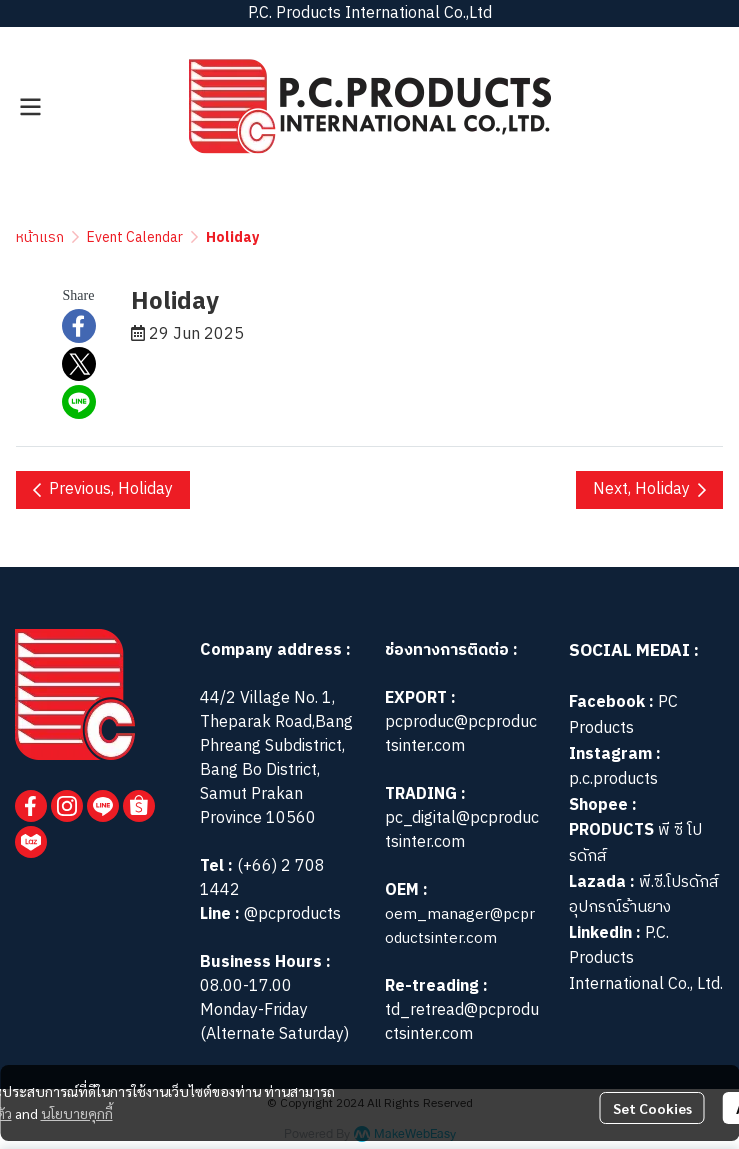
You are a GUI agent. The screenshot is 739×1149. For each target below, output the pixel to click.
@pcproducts (290, 914)
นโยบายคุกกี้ (77, 1113)
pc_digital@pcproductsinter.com (462, 830)
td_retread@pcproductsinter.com (462, 1022)
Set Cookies (652, 1108)
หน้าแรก (40, 237)
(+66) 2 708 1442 (262, 878)
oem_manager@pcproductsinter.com (460, 926)
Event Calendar (135, 237)
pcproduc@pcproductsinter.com (461, 734)
